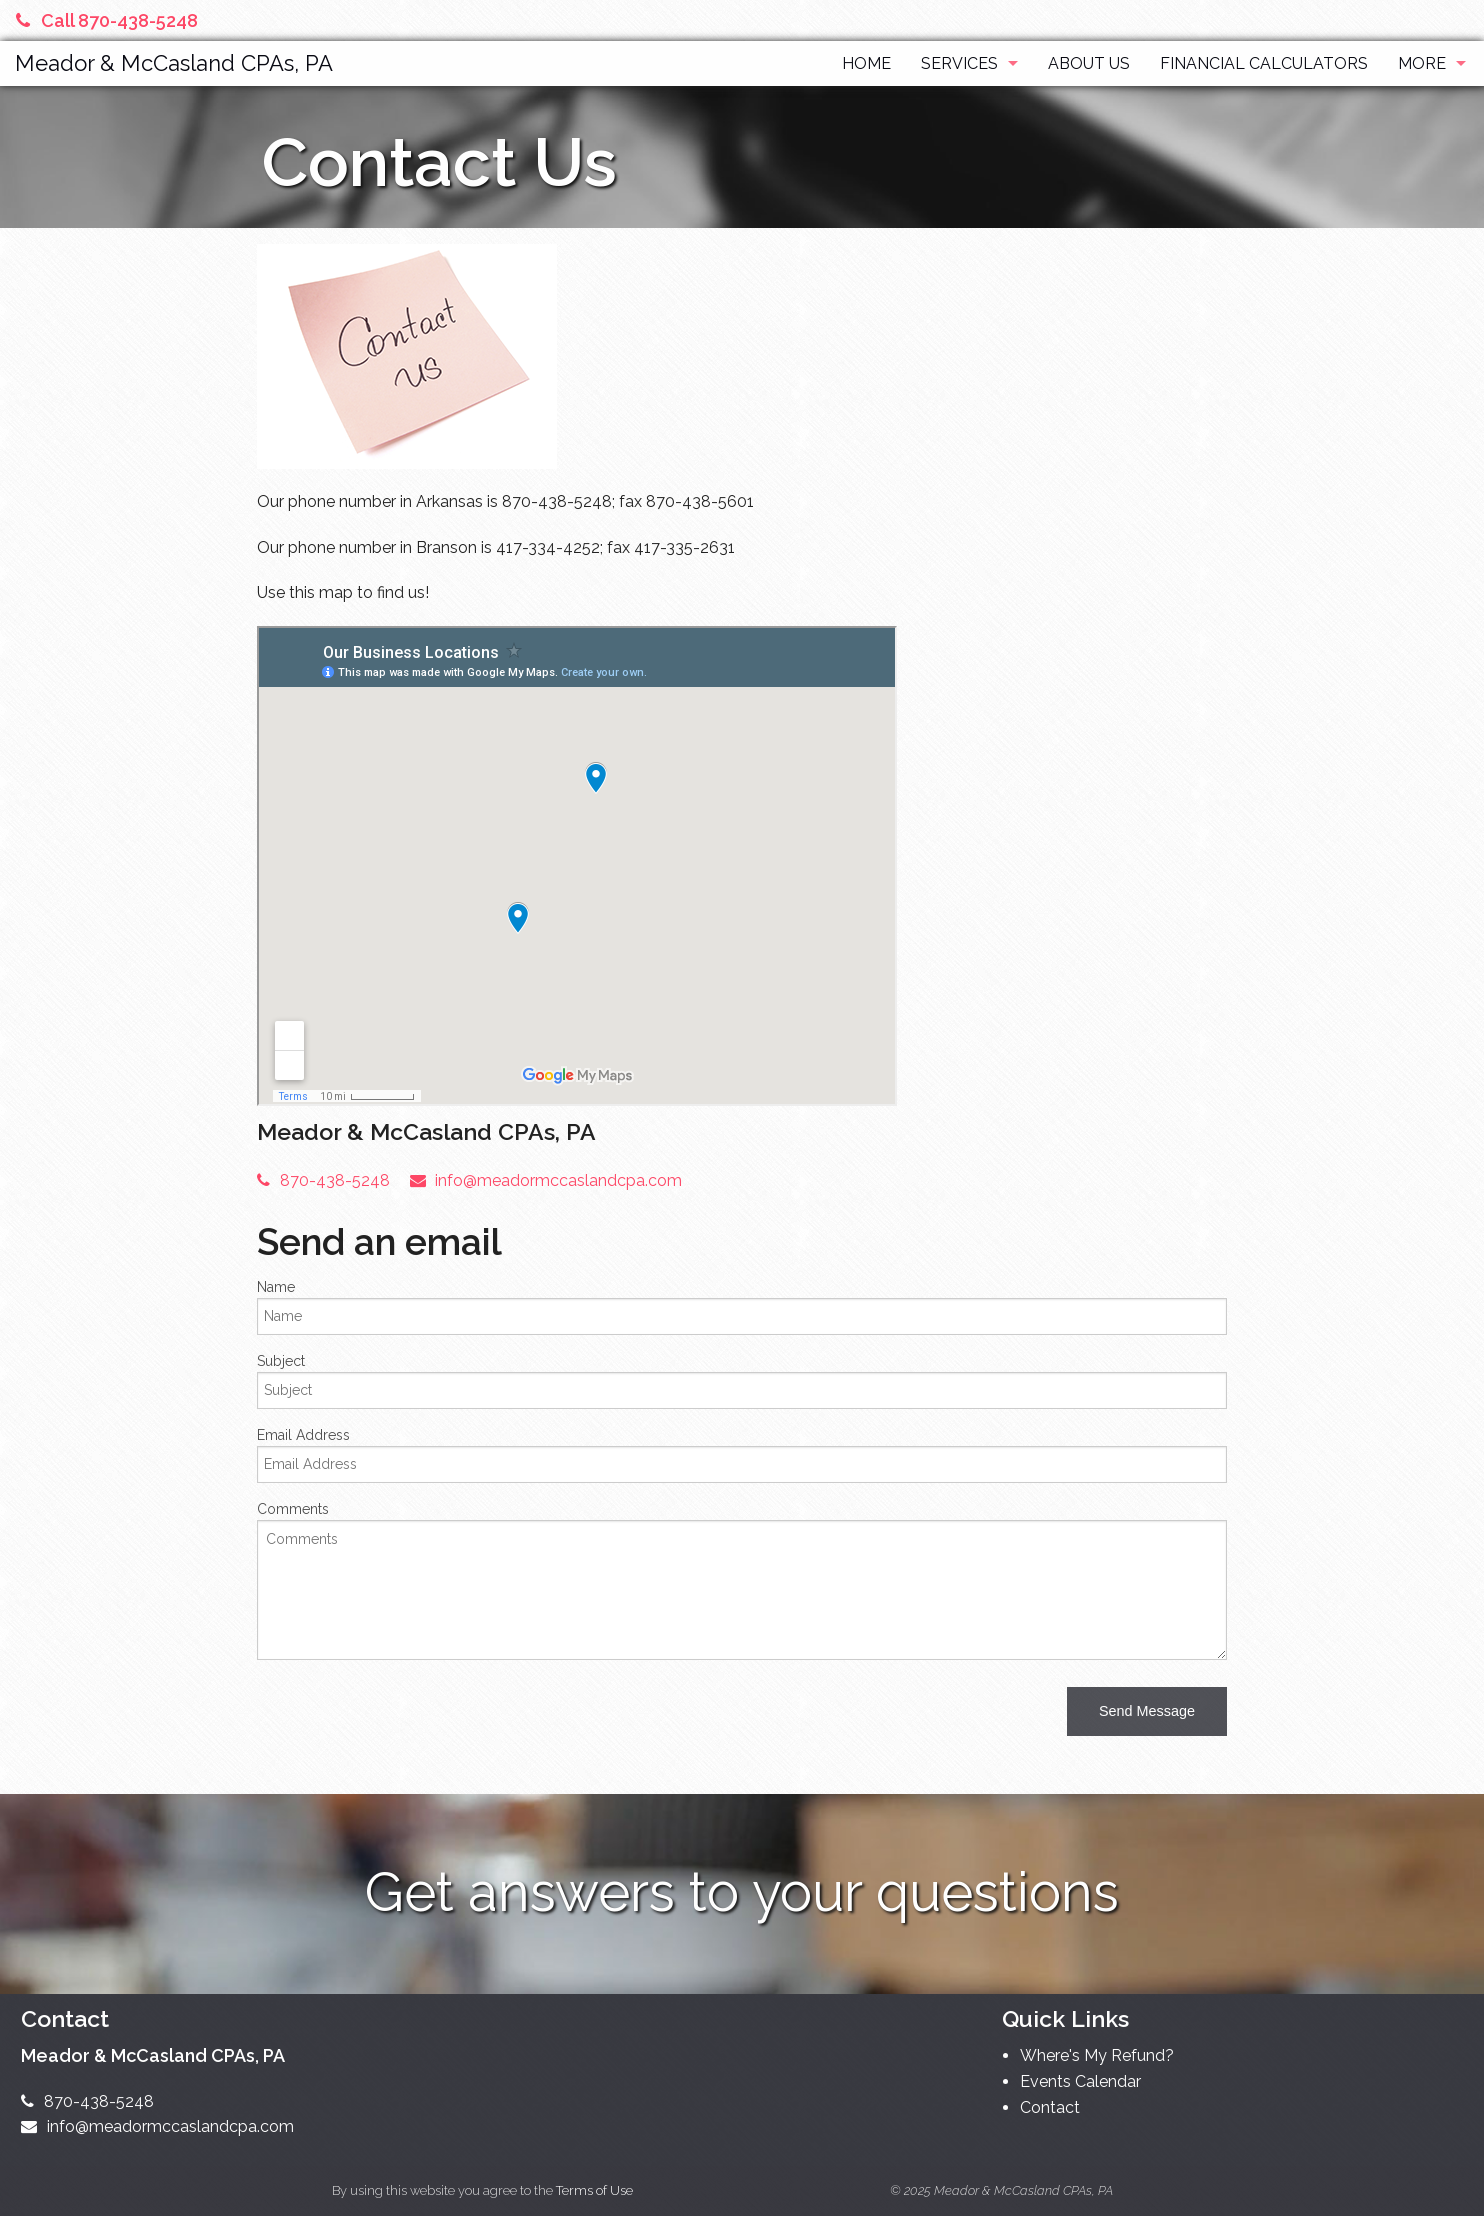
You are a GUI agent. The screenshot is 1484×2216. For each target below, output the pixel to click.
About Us (1089, 63)
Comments (293, 1509)
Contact (1050, 2107)
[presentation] (409, 1715)
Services (959, 63)
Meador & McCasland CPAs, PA (174, 63)
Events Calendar (1080, 2081)
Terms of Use (594, 2190)
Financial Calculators (1264, 63)
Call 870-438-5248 (107, 20)
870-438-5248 (323, 1180)
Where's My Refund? (1097, 2055)
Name (276, 1287)
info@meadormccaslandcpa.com (546, 1180)
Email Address (303, 1435)
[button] (1147, 1711)
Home (866, 63)
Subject (281, 1361)
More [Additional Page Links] (1422, 63)
